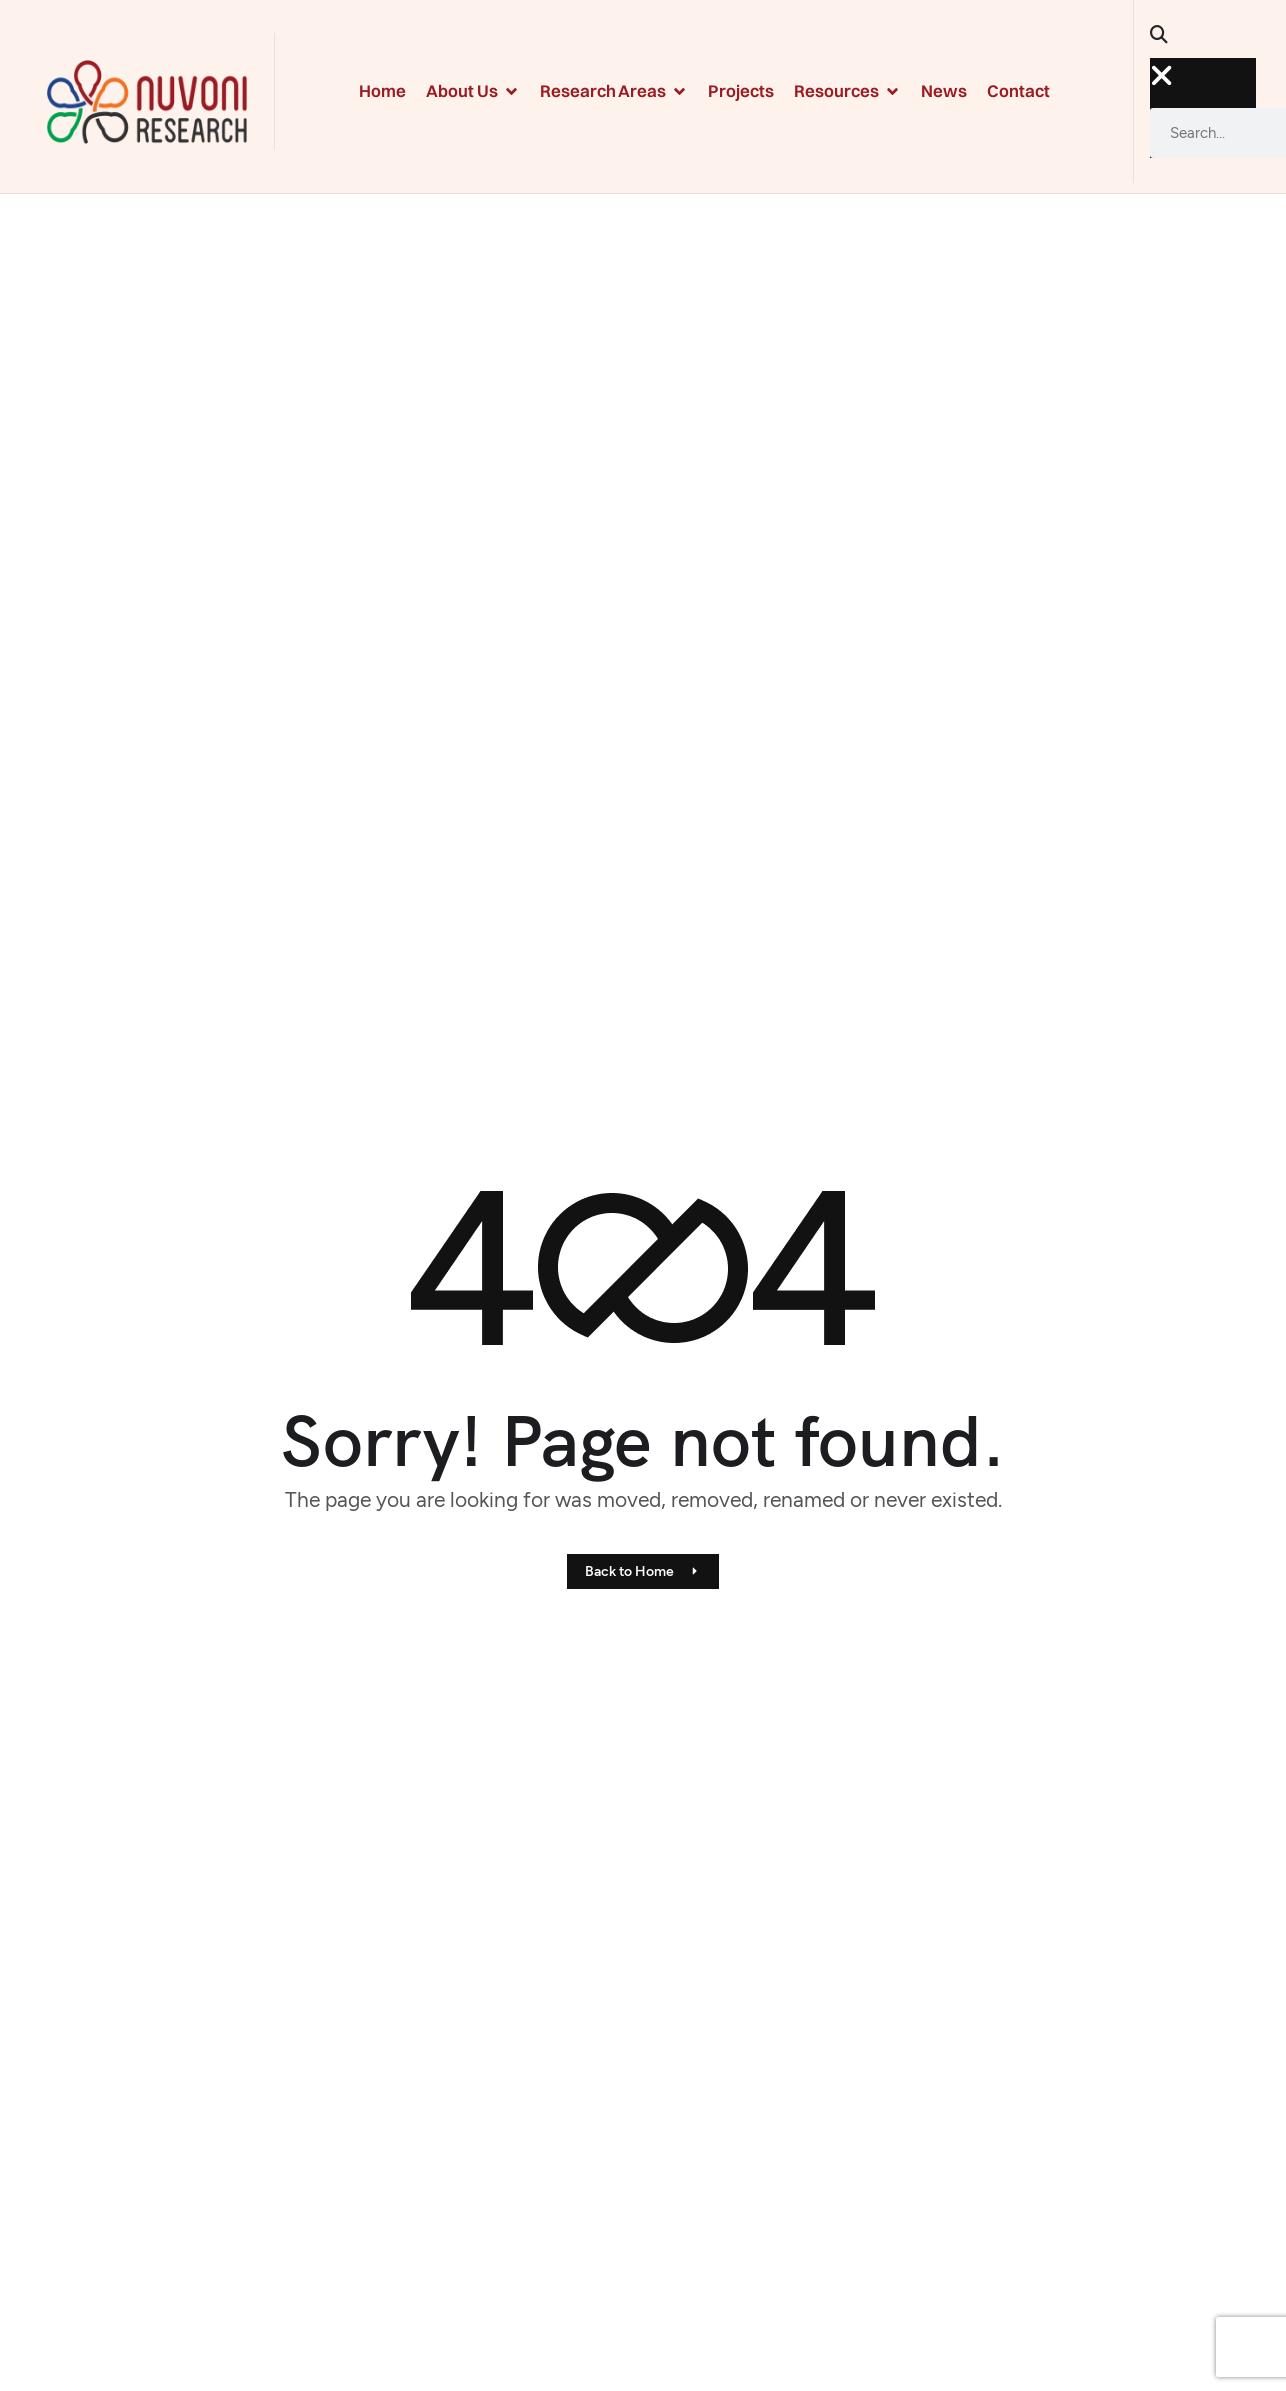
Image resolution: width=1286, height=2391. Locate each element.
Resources (847, 90)
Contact (1018, 90)
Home (382, 90)
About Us (473, 90)
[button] (1166, 41)
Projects (741, 90)
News (944, 90)
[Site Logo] (147, 100)
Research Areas (614, 90)
